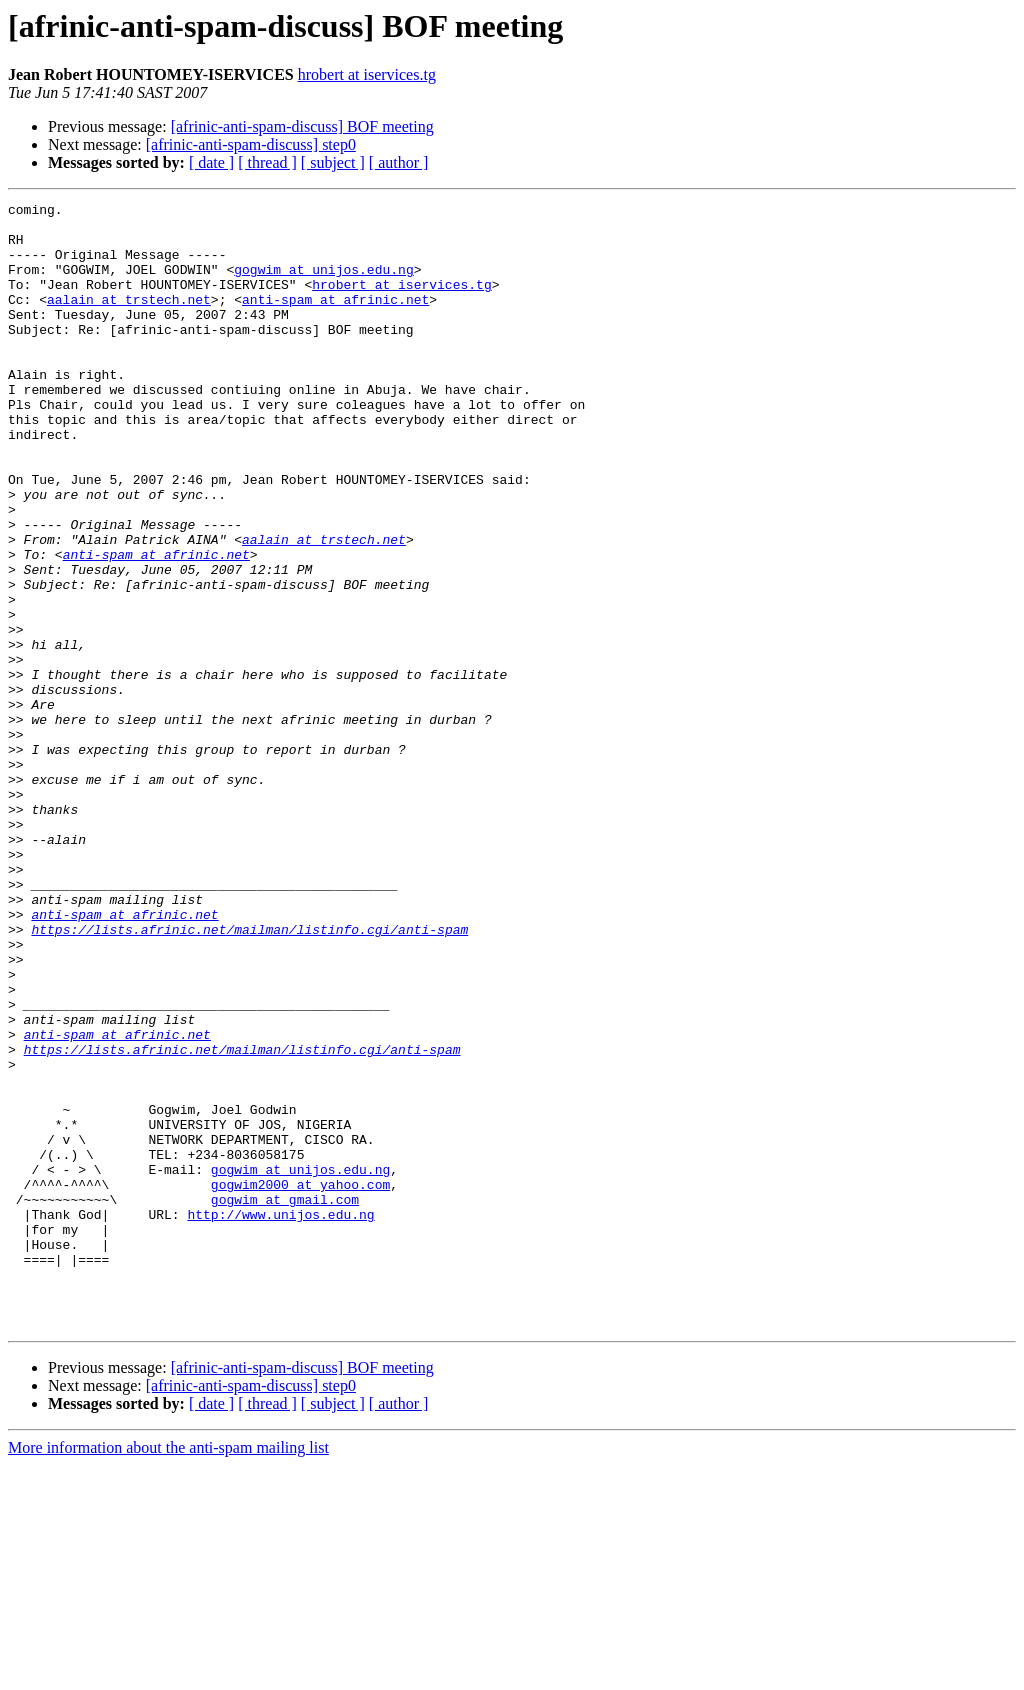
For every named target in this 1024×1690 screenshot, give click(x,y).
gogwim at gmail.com (285, 1400)
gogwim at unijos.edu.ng (323, 284)
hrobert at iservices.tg (367, 74)
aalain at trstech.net (129, 320)
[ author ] (399, 162)
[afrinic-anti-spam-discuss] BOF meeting (302, 126)
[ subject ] (333, 162)
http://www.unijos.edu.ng (280, 1418)
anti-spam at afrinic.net (335, 320)
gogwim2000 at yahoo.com (300, 1382)
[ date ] (211, 162)
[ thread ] (267, 162)
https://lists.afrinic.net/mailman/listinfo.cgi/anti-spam (249, 1076)
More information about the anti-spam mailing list (168, 1672)
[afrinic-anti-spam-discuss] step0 (251, 144)
